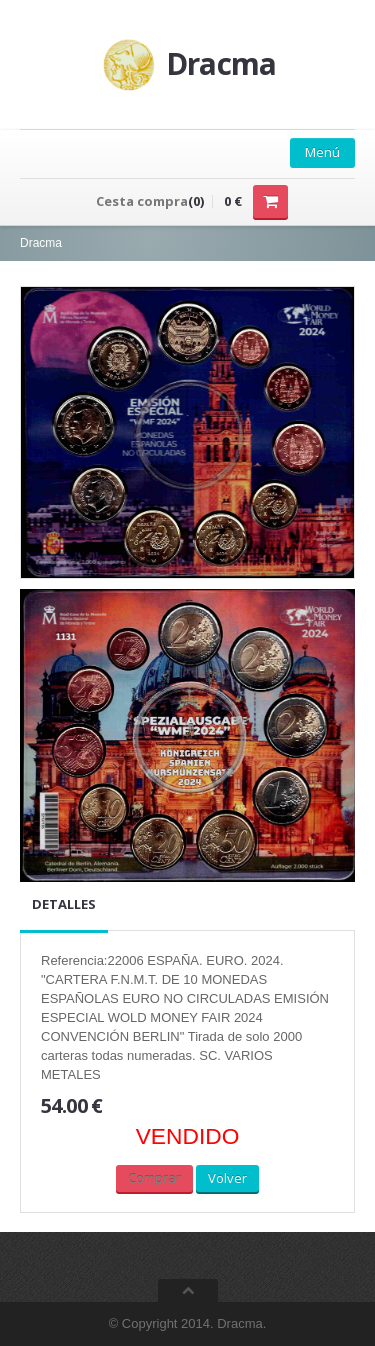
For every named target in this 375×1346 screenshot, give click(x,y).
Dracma (41, 243)
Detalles (64, 904)
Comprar (154, 1178)
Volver (227, 1178)
